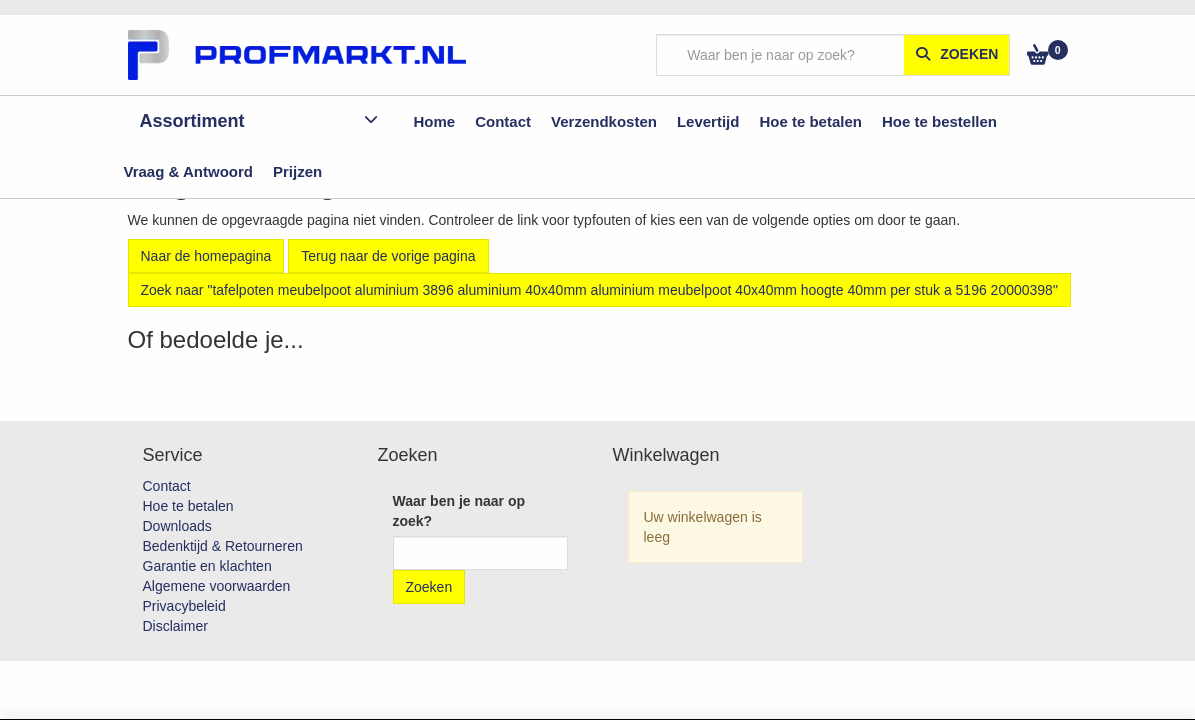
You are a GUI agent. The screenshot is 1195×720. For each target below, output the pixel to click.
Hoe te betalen (188, 506)
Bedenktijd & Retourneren (223, 546)
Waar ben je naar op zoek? (459, 511)
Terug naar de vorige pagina (388, 256)
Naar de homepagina (206, 256)
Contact (167, 486)
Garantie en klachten (207, 566)
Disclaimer (175, 626)
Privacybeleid (184, 606)
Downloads (177, 526)
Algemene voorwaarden (217, 586)
